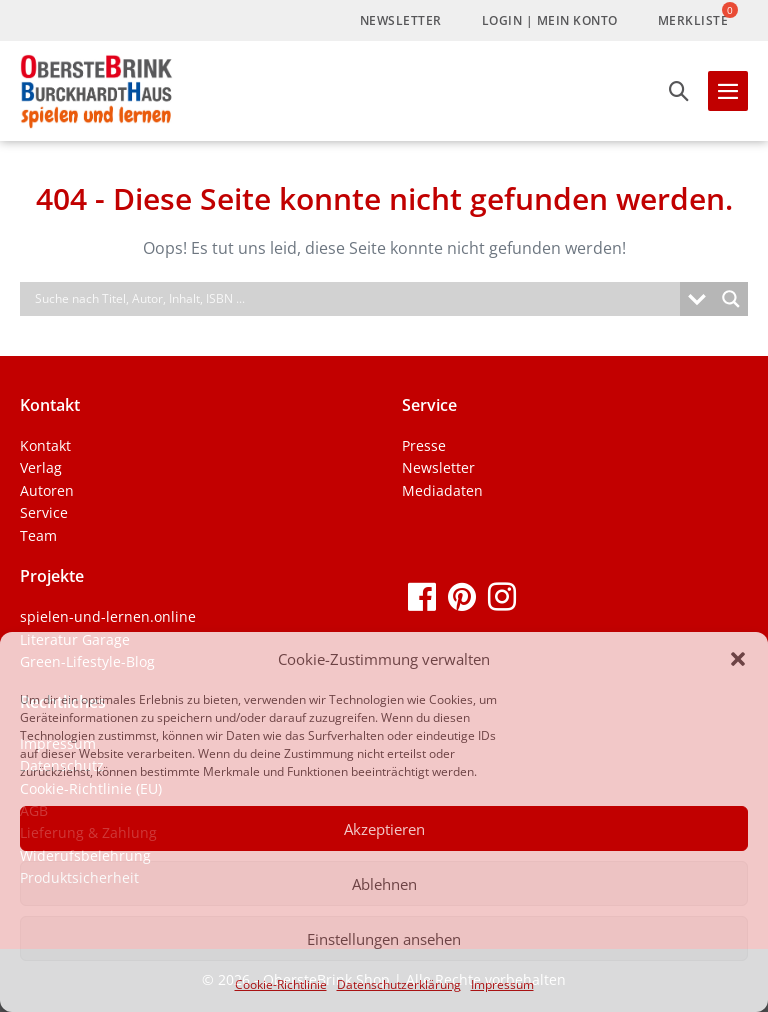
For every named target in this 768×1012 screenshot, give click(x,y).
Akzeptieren (384, 829)
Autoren (47, 490)
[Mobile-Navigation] (728, 91)
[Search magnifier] (731, 299)
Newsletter (401, 20)
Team (38, 535)
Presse (424, 445)
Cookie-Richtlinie (281, 984)
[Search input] (355, 299)
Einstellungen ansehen (384, 939)
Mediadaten (442, 490)
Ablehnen (384, 884)
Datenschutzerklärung (399, 984)
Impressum (502, 984)
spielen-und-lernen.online (108, 616)
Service (44, 512)
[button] (738, 659)
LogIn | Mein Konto (550, 20)
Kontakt (45, 445)
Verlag (41, 467)
